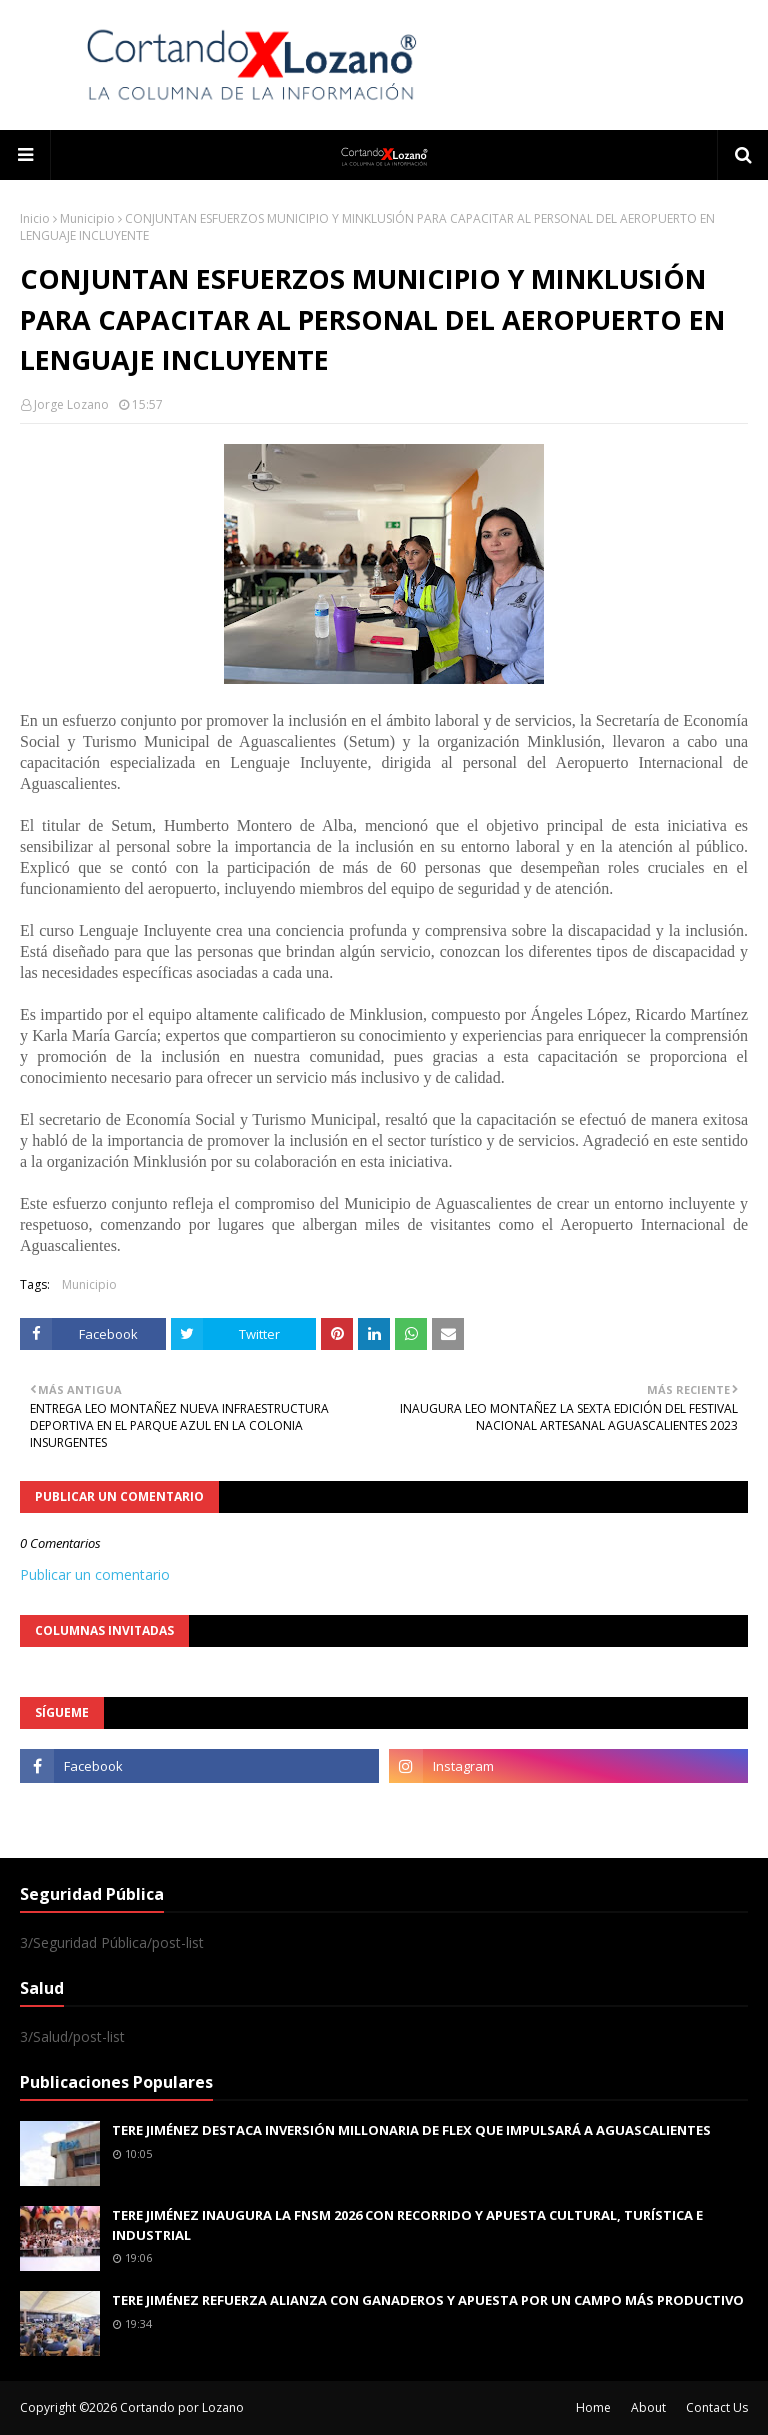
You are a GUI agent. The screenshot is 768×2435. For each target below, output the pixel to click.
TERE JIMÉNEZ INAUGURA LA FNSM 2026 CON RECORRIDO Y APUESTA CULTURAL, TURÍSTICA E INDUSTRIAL (407, 2225)
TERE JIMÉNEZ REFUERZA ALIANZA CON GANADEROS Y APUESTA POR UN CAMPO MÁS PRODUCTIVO (428, 2300)
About (648, 2407)
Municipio (87, 218)
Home (593, 2407)
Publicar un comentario (95, 1574)
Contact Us (717, 2407)
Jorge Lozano (71, 404)
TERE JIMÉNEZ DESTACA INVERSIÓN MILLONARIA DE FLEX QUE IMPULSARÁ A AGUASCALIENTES (411, 2130)
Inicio (35, 218)
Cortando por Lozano (182, 2407)
